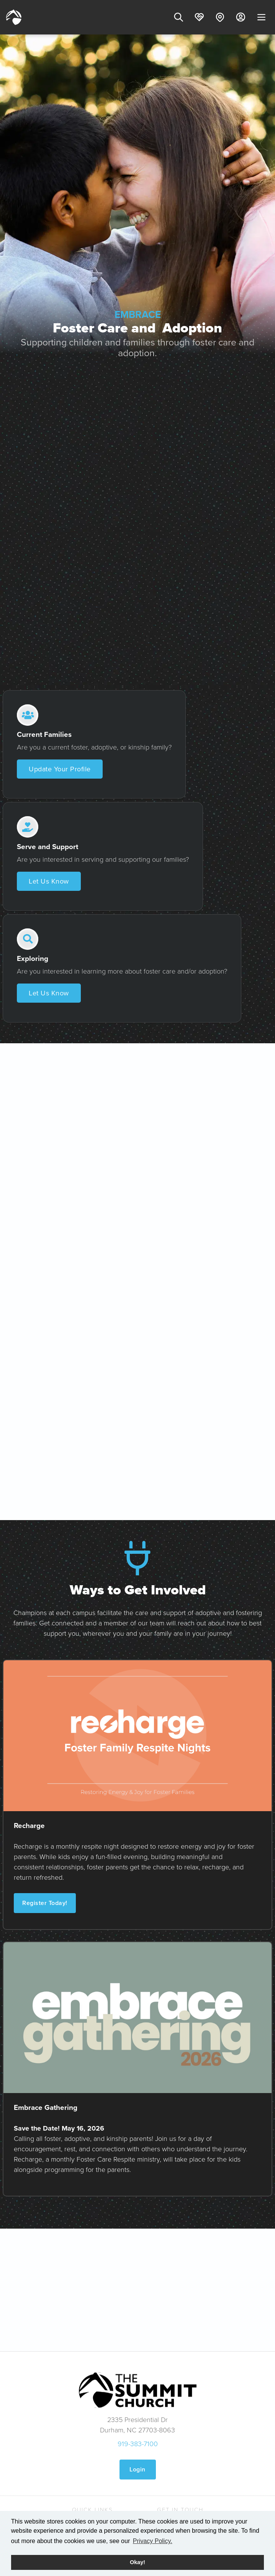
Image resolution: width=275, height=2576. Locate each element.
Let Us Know (49, 881)
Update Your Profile (60, 769)
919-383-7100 (138, 2444)
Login (137, 2469)
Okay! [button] (137, 2562)
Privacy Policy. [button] (152, 2541)
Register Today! (44, 1902)
